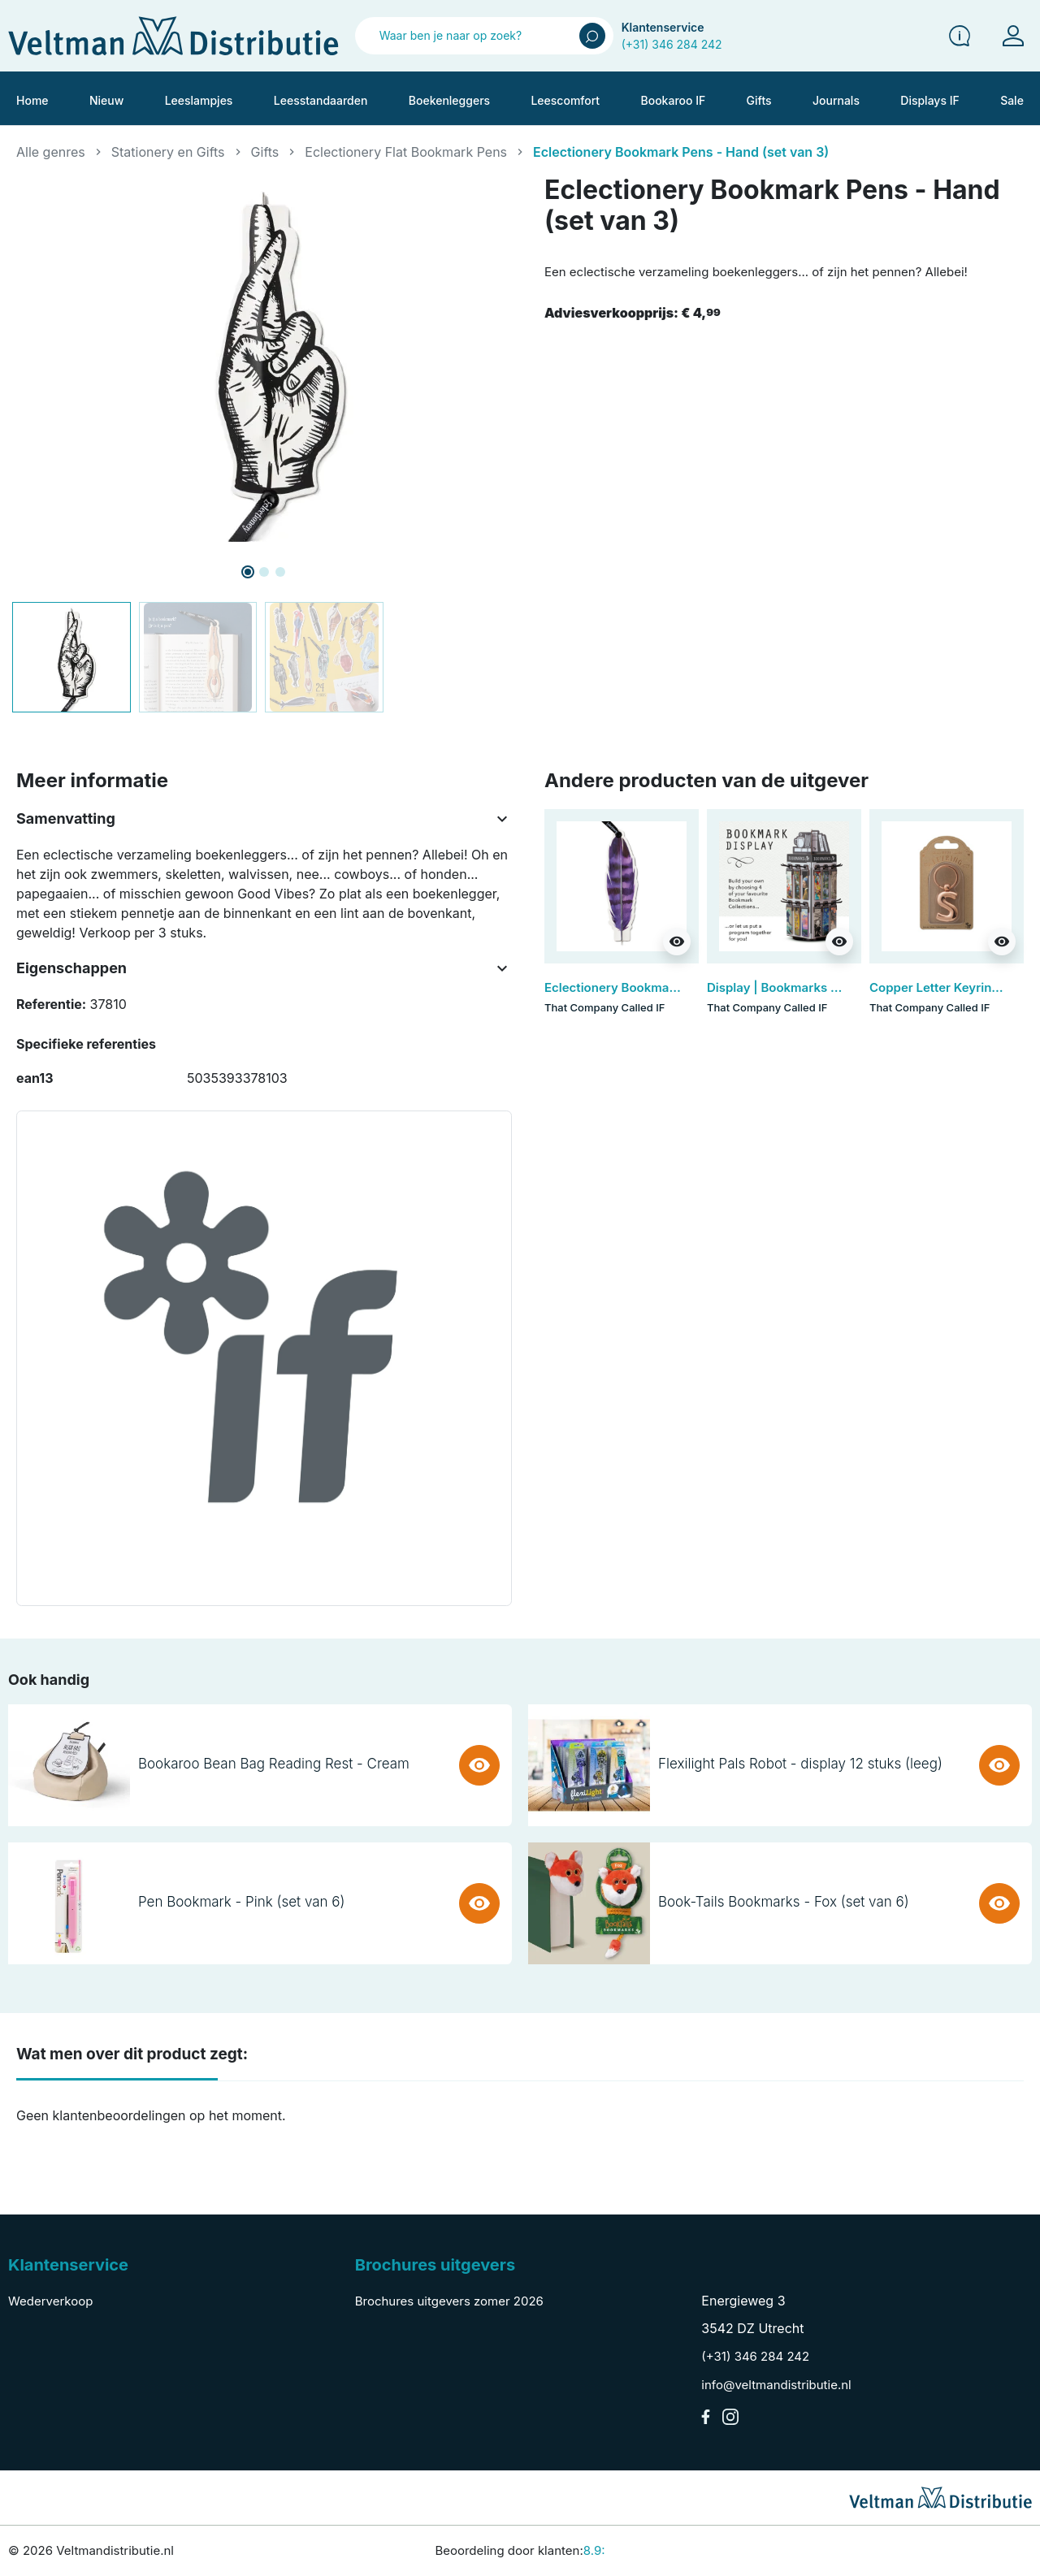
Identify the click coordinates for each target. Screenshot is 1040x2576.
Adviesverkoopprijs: (632, 313)
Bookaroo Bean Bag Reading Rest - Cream (274, 1764)
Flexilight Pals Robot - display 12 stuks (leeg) (800, 1764)
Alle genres (50, 152)
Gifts (265, 152)
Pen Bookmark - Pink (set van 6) (241, 1902)
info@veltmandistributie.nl (776, 2384)
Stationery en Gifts (168, 152)
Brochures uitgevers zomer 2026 (449, 2301)
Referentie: (51, 1004)
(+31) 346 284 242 (672, 44)
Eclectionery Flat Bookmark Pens (406, 152)
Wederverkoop (50, 2301)
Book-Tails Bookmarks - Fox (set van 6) (783, 1902)
